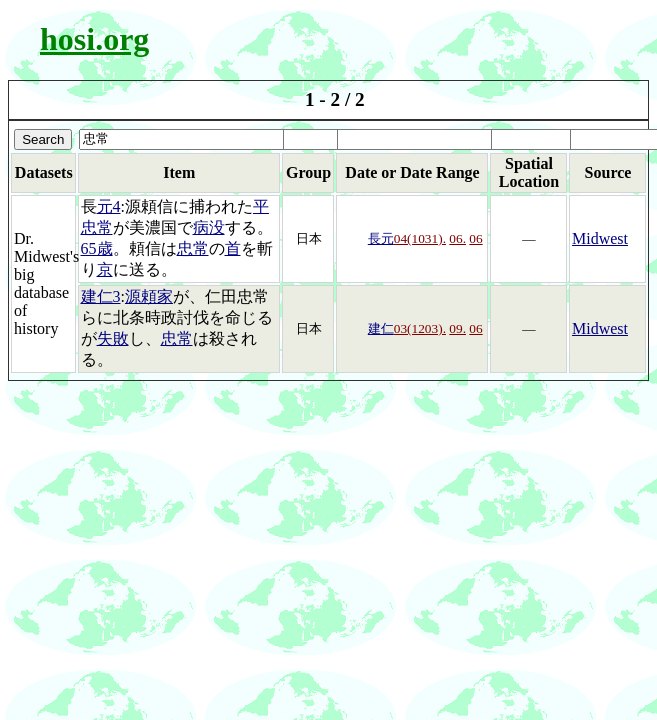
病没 (209, 227)
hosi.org (94, 39)
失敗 (113, 338)
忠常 (193, 248)
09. (457, 328)
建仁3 (101, 296)
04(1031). (420, 238)
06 (475, 238)
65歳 (97, 248)
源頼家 (149, 296)
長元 (381, 238)
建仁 (381, 328)
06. (457, 238)
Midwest (600, 238)
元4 (109, 206)
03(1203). (420, 328)
